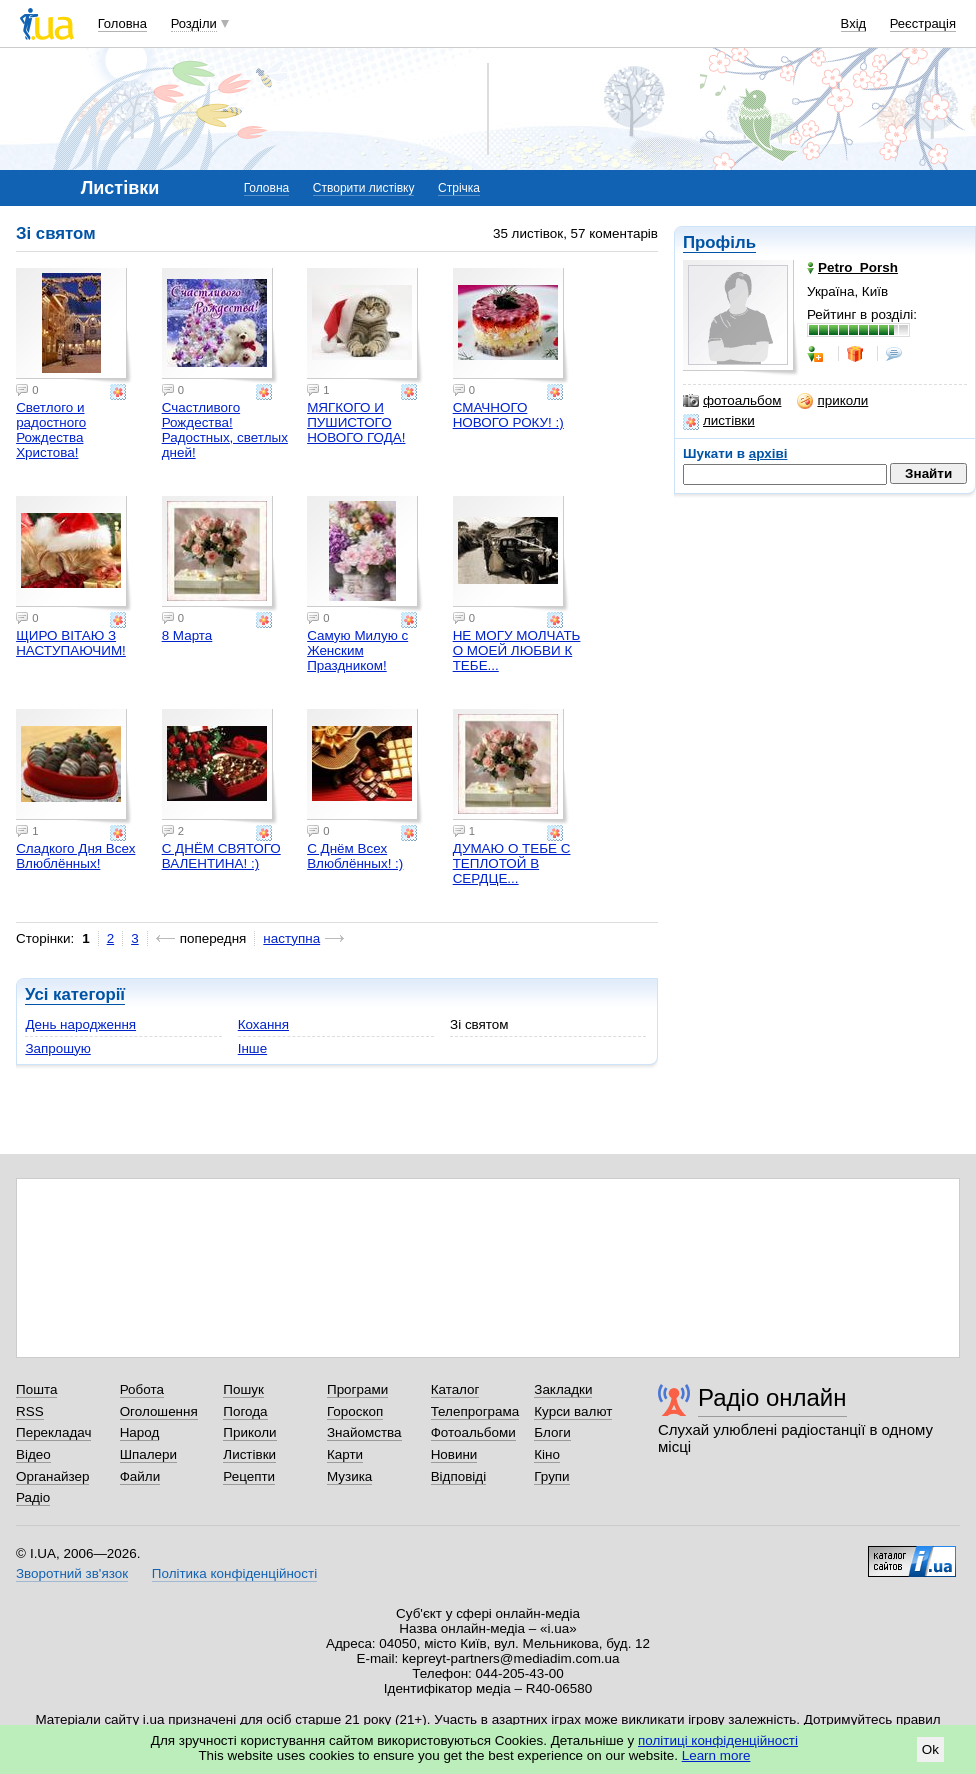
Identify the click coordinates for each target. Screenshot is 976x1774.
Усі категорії (75, 994)
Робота (142, 1389)
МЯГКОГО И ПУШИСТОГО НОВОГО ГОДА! (356, 422)
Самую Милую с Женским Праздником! (357, 650)
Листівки (249, 1454)
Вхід (854, 23)
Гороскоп (355, 1411)
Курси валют (573, 1411)
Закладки (563, 1389)
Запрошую (57, 1048)
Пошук (243, 1389)
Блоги (552, 1432)
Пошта (36, 1389)
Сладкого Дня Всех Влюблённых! (75, 856)
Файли (140, 1476)
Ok (930, 1749)
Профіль (719, 242)
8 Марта (187, 635)
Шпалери (148, 1454)
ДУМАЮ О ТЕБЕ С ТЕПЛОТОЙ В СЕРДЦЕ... (512, 863)
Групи (551, 1476)
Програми (357, 1389)
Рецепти (249, 1476)
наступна (291, 938)
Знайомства (364, 1432)
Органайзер (52, 1476)
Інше (252, 1048)
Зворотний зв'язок (72, 1573)
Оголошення (159, 1411)
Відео (33, 1454)
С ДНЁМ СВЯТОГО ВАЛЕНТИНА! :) (221, 856)
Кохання (263, 1024)
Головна (122, 23)
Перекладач (53, 1432)
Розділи (194, 23)
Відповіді (459, 1476)
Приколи (249, 1432)
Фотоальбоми (473, 1432)
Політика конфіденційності (234, 1573)
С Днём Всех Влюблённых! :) (355, 856)
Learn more (716, 1755)
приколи (832, 401)
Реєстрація (923, 23)
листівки (719, 421)
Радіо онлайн (772, 1397)
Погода (245, 1411)
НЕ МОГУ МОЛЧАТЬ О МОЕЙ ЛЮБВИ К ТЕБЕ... (517, 650)
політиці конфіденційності (718, 1740)
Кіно (547, 1454)
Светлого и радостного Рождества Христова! (51, 430)
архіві (768, 453)
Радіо (33, 1497)
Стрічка (459, 188)
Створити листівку (364, 188)
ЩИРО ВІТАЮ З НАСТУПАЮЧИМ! (71, 643)
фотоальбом (732, 401)
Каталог (455, 1389)
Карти (345, 1454)
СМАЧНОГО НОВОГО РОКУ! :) (508, 415)
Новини (454, 1454)
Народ (140, 1432)
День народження (80, 1024)
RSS (30, 1411)
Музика (349, 1476)
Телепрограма (475, 1411)
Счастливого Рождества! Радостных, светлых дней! (225, 430)
